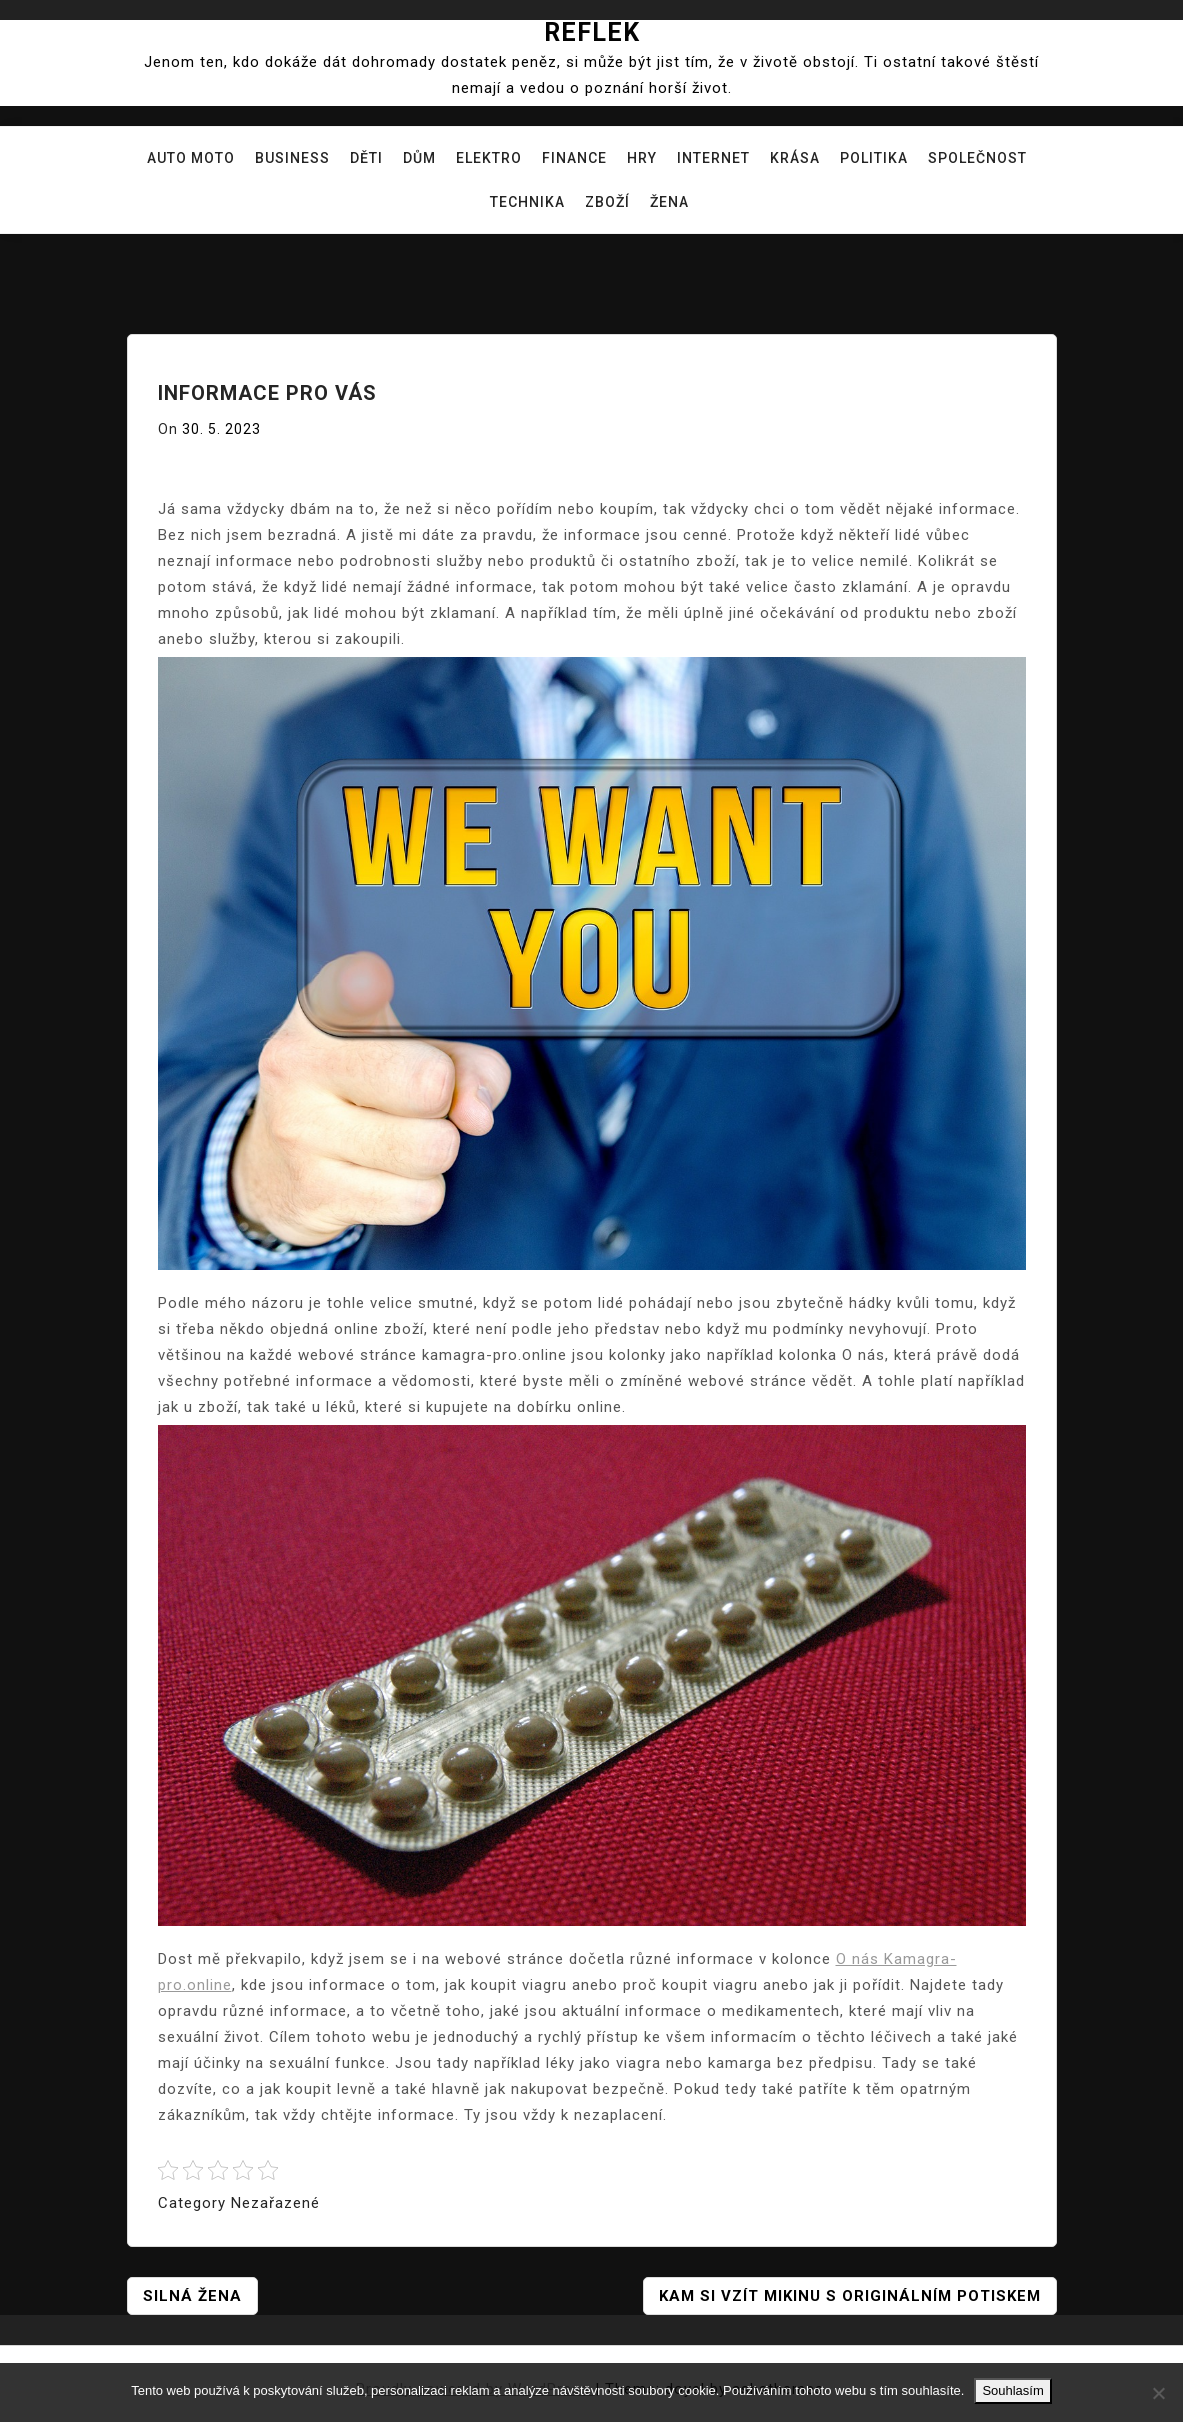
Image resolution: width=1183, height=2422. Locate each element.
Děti (366, 158)
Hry (642, 158)
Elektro (489, 158)
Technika (527, 202)
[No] (1158, 2393)
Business (292, 158)
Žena (669, 202)
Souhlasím (1012, 2390)
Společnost (977, 158)
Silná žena (192, 2296)
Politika (874, 158)
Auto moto (191, 158)
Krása (795, 158)
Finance (574, 158)
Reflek (592, 32)
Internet (713, 158)
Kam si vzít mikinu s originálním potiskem (850, 2296)
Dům (419, 158)
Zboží (607, 202)
